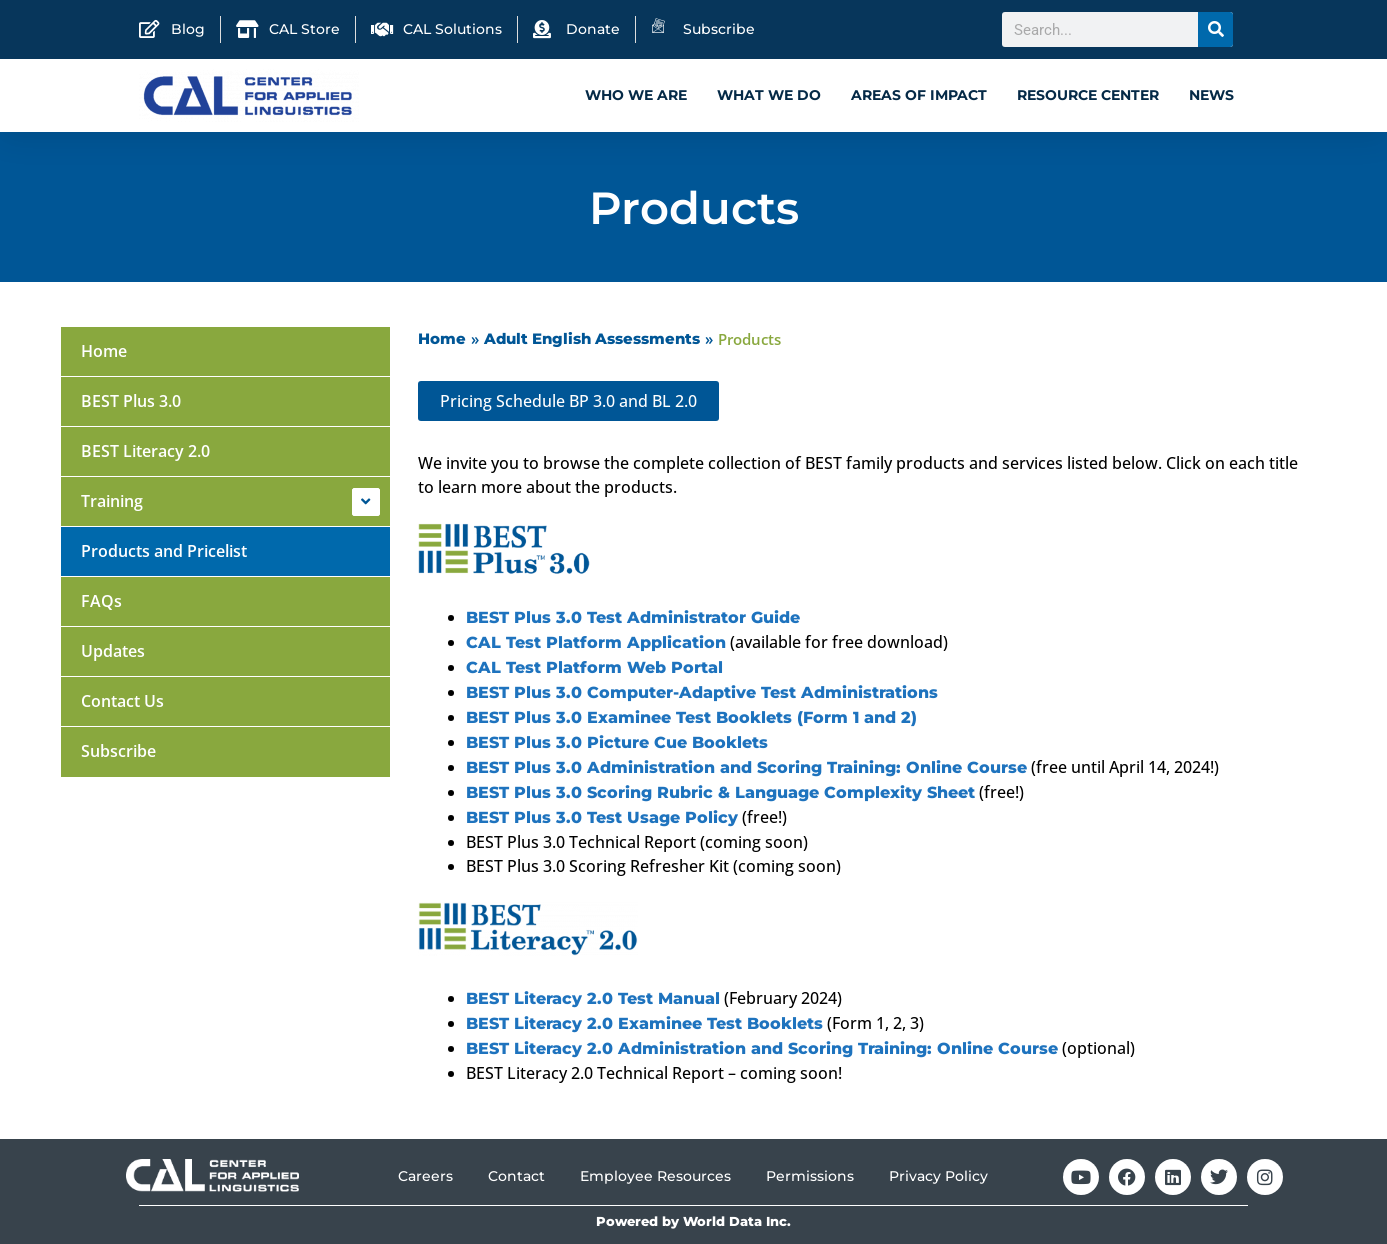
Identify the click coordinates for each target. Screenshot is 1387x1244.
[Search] (1215, 29)
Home (104, 351)
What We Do (769, 95)
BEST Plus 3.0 (131, 401)
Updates (113, 651)
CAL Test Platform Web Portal (594, 667)
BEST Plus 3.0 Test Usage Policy (602, 817)
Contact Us (122, 701)
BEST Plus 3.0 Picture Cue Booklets (617, 742)
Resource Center (1088, 95)
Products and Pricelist (164, 551)
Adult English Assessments (592, 338)
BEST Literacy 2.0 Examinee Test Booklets (644, 1023)
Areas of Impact (919, 95)
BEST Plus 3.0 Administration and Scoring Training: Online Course (746, 767)
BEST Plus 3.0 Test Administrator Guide (633, 617)
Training (112, 501)
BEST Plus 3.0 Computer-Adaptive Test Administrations (702, 692)
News (1211, 95)
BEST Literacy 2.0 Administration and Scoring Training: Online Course (762, 1048)
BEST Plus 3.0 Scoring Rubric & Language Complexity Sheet (720, 792)
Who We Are (636, 95)
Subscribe (118, 751)
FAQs (101, 601)
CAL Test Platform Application (596, 642)
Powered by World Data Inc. (693, 1221)
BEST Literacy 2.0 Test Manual (593, 998)
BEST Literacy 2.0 (145, 451)
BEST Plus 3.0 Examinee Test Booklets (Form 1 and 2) (691, 717)
